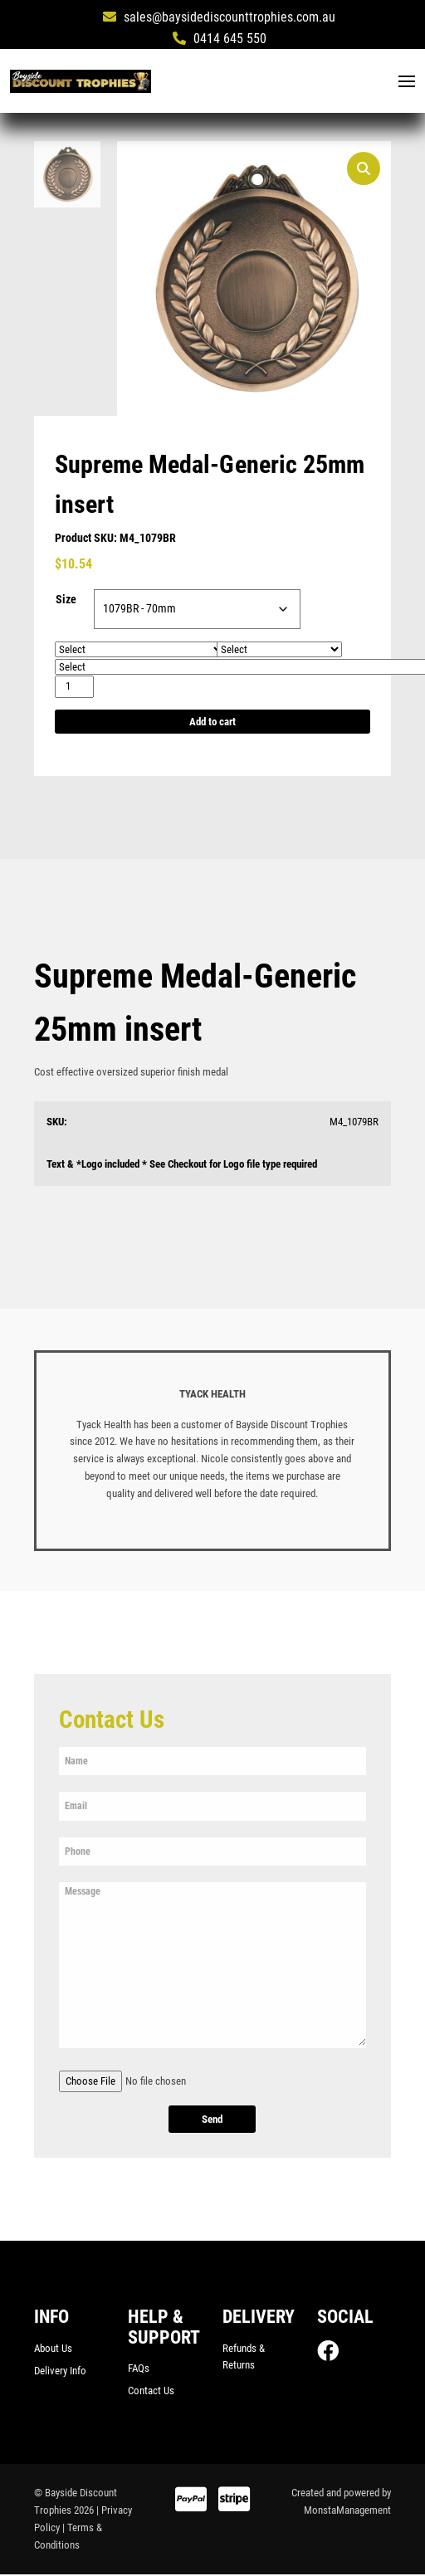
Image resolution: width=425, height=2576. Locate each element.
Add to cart (212, 722)
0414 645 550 (219, 38)
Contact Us (151, 2392)
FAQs (138, 2369)
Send (212, 2121)
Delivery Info (60, 2372)
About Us (53, 2349)
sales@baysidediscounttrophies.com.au (219, 17)
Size (66, 600)
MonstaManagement (347, 2511)
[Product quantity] (74, 687)
